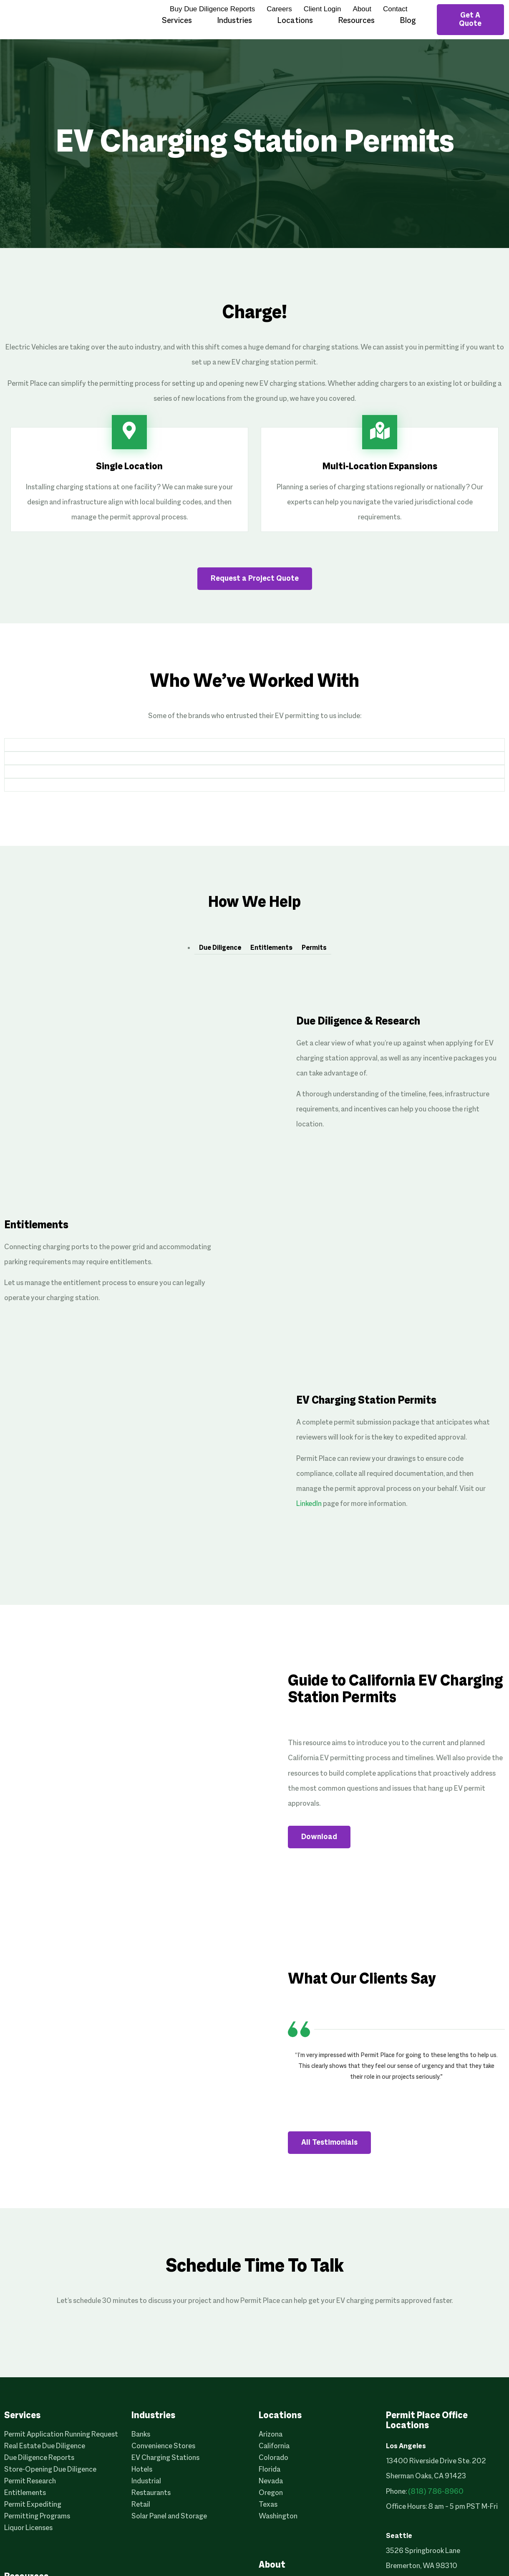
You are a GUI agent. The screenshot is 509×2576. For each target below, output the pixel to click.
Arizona (270, 2435)
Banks (140, 2435)
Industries (234, 21)
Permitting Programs (37, 2516)
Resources (356, 21)
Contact (395, 9)
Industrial (146, 2481)
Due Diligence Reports (39, 2458)
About (362, 9)
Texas (268, 2505)
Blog (408, 21)
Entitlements (271, 948)
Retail (140, 2505)
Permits (314, 948)
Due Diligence (220, 948)
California (274, 2446)
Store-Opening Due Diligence (50, 2470)
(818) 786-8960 (436, 2492)
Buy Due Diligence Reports (212, 9)
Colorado (273, 2458)
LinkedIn (309, 1504)
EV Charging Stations (165, 2458)
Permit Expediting (32, 2505)
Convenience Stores (163, 2446)
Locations (295, 21)
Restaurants (151, 2493)
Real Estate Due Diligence (44, 2446)
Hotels (141, 2470)
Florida (269, 2470)
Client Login (322, 9)
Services (177, 21)
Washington (278, 2516)
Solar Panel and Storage (169, 2516)
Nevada (271, 2481)
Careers (279, 9)
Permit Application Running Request (61, 2435)
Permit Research (30, 2481)
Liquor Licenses (28, 2528)
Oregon (271, 2493)
